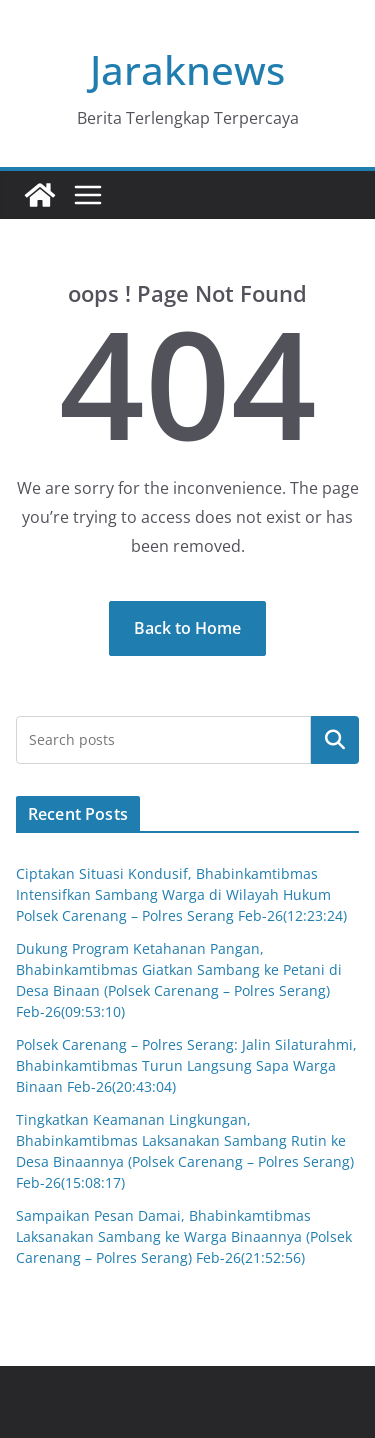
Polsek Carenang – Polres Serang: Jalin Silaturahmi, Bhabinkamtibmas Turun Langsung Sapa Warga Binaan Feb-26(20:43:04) (186, 1065)
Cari (335, 739)
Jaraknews (187, 69)
